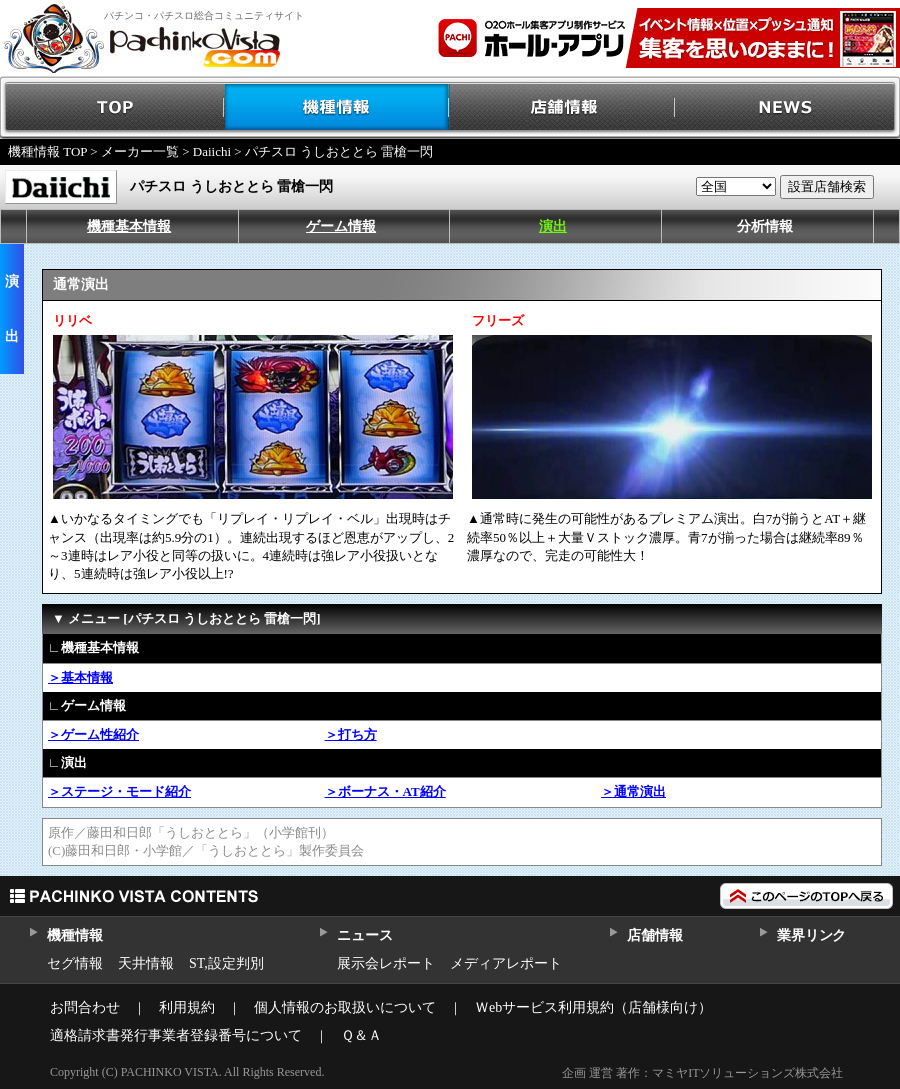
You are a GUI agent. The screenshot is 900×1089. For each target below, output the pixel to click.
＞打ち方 (351, 734)
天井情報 (146, 963)
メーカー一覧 (140, 151)
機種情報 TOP (47, 151)
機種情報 (337, 107)
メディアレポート (506, 963)
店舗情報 (562, 107)
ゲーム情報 (341, 226)
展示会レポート (386, 963)
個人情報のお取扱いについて (345, 1007)
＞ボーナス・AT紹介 (385, 791)
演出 (553, 226)
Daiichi (212, 151)
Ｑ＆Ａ (361, 1035)
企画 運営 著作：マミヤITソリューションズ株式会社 (702, 1073)
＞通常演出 (633, 791)
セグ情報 (75, 963)
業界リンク (811, 935)
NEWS (787, 107)
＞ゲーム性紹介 (93, 734)
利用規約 (187, 1007)
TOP (112, 107)
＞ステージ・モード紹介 (119, 791)
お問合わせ (85, 1007)
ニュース (364, 935)
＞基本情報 (80, 677)
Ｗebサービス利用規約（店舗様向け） (593, 1007)
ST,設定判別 (226, 963)
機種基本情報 (129, 226)
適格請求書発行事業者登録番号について (176, 1035)
